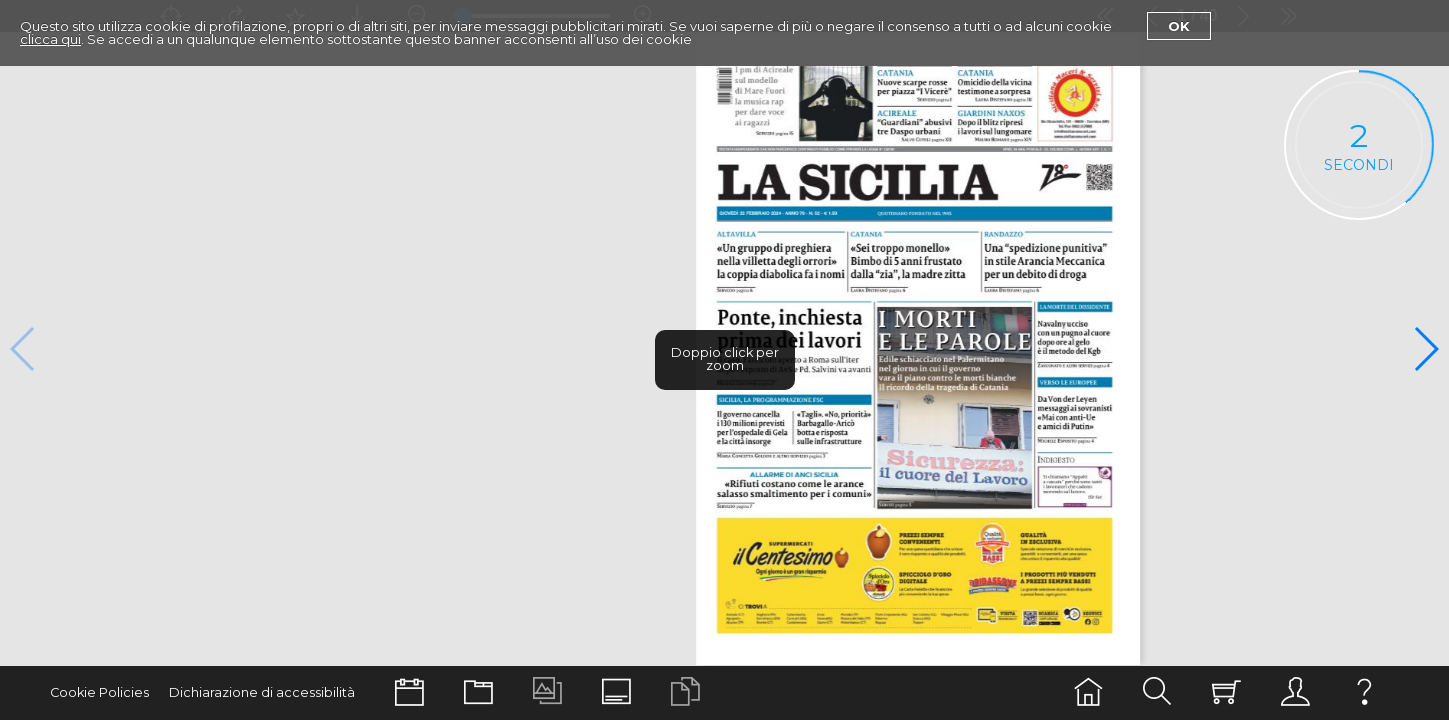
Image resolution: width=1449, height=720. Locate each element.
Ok (1179, 26)
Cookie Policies (99, 692)
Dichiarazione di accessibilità (262, 692)
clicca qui (50, 39)
